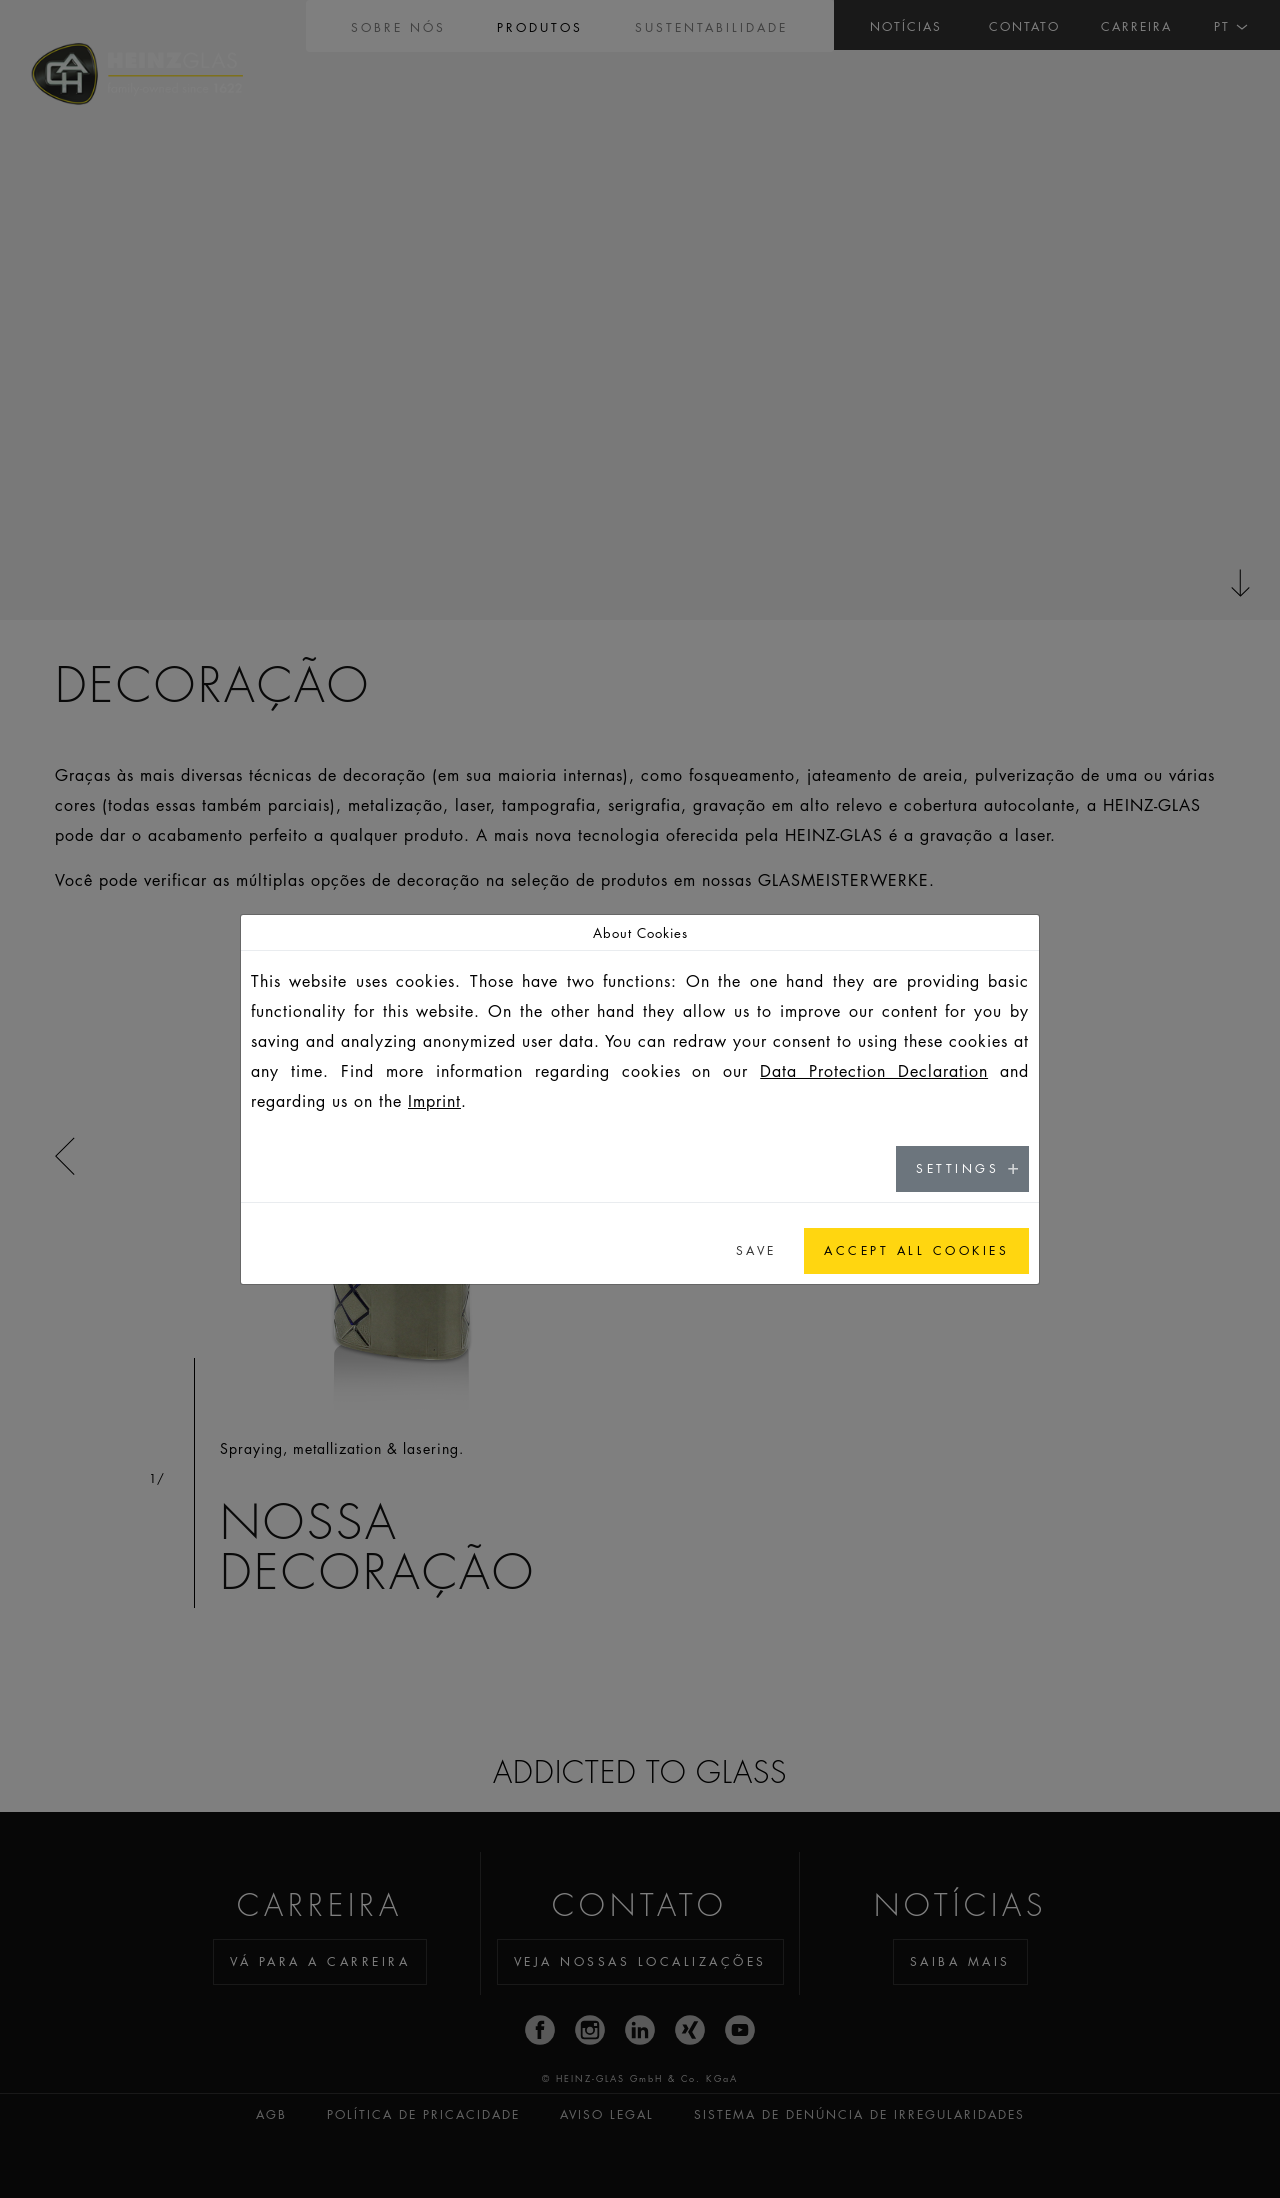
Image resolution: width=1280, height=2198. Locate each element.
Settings (957, 1168)
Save (756, 1250)
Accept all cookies (916, 1250)
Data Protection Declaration (874, 1071)
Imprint (434, 1101)
